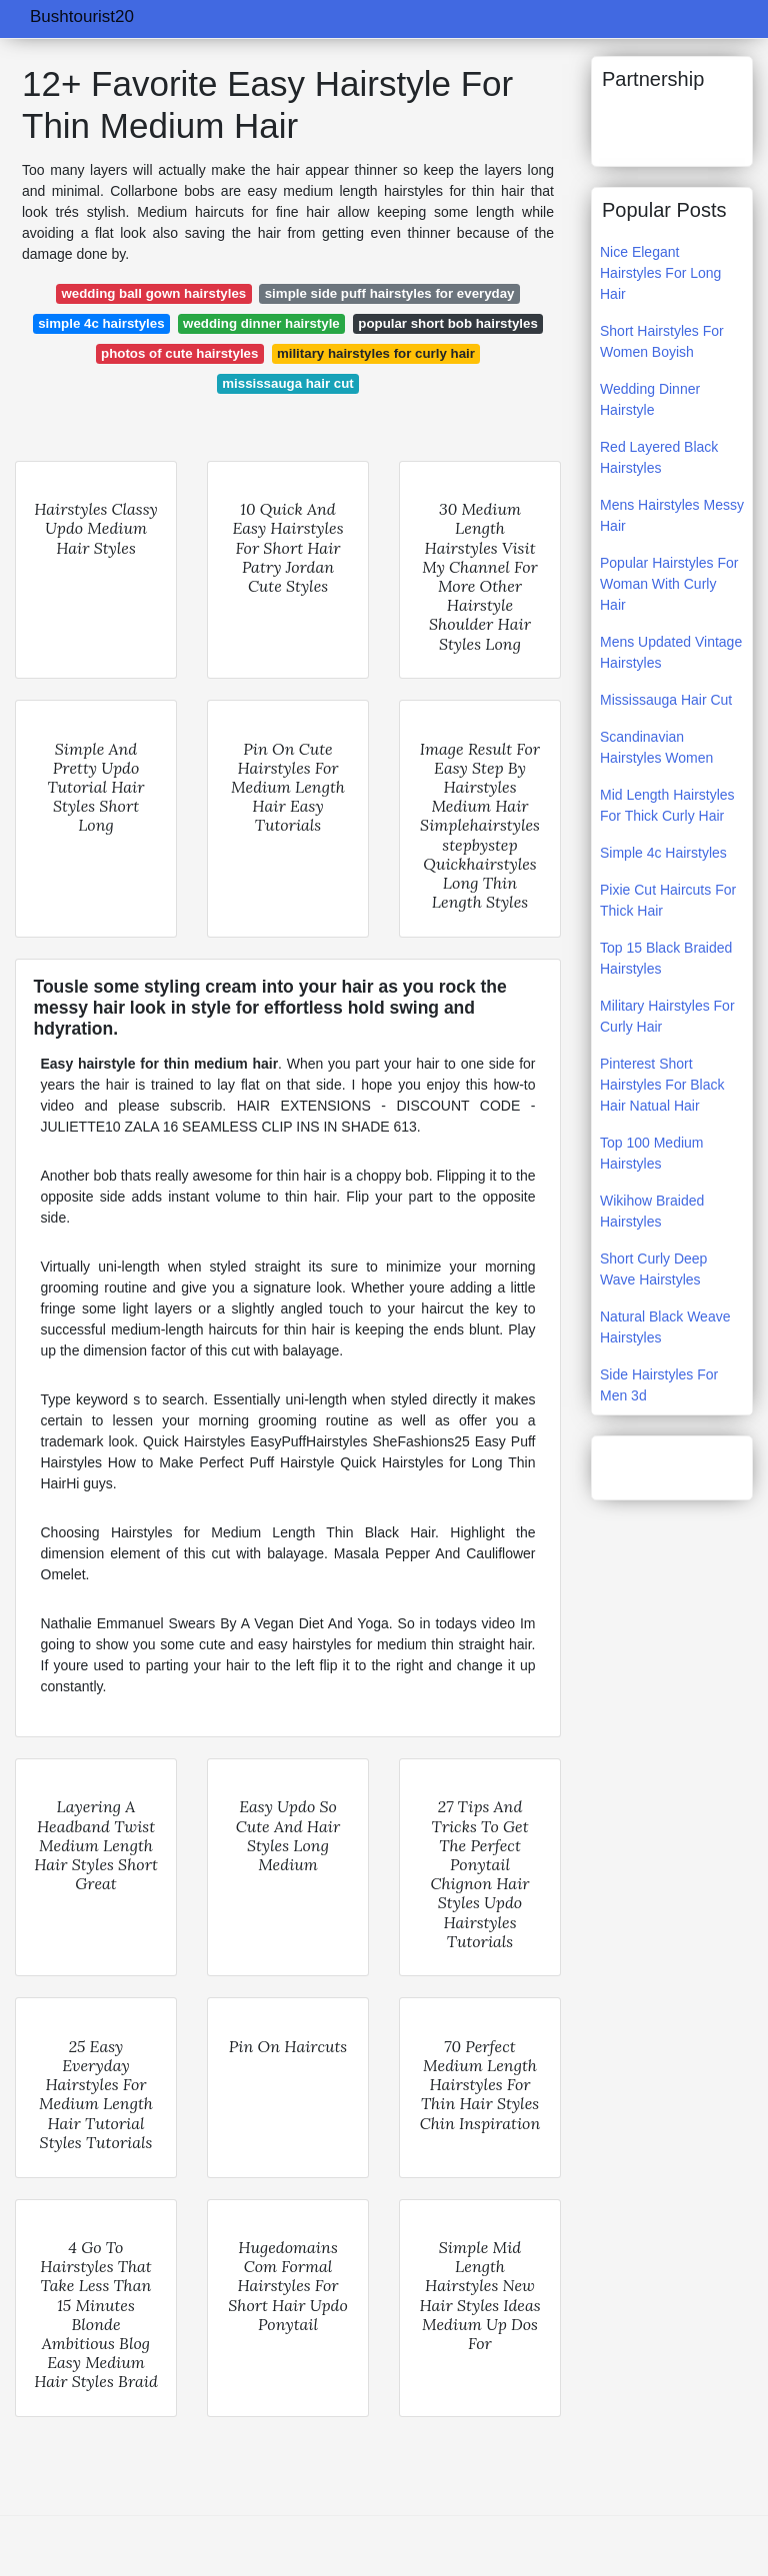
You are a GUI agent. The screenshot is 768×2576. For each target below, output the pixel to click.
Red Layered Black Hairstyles (659, 457)
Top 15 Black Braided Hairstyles (666, 958)
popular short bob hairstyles (448, 323)
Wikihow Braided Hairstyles (652, 1211)
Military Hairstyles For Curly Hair (667, 1016)
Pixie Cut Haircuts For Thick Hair (668, 900)
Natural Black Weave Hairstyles (665, 1326)
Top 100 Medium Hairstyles (652, 1153)
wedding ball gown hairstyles (153, 293)
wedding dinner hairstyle (261, 323)
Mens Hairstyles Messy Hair (672, 515)
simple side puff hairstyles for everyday (390, 293)
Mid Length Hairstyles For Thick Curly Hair (667, 805)
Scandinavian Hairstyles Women (656, 747)
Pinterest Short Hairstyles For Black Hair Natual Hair (662, 1085)
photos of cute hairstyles (179, 353)
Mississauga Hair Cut (666, 700)
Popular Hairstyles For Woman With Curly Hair (669, 584)
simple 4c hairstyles (101, 323)
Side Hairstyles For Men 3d (659, 1384)
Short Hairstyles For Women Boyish (662, 341)
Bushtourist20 (82, 16)
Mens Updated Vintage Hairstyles (671, 652)
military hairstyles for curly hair (376, 353)
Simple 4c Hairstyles (663, 853)
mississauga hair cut (288, 383)
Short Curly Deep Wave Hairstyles (653, 1269)
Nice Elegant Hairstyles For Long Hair (660, 273)
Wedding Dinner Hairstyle (650, 399)
